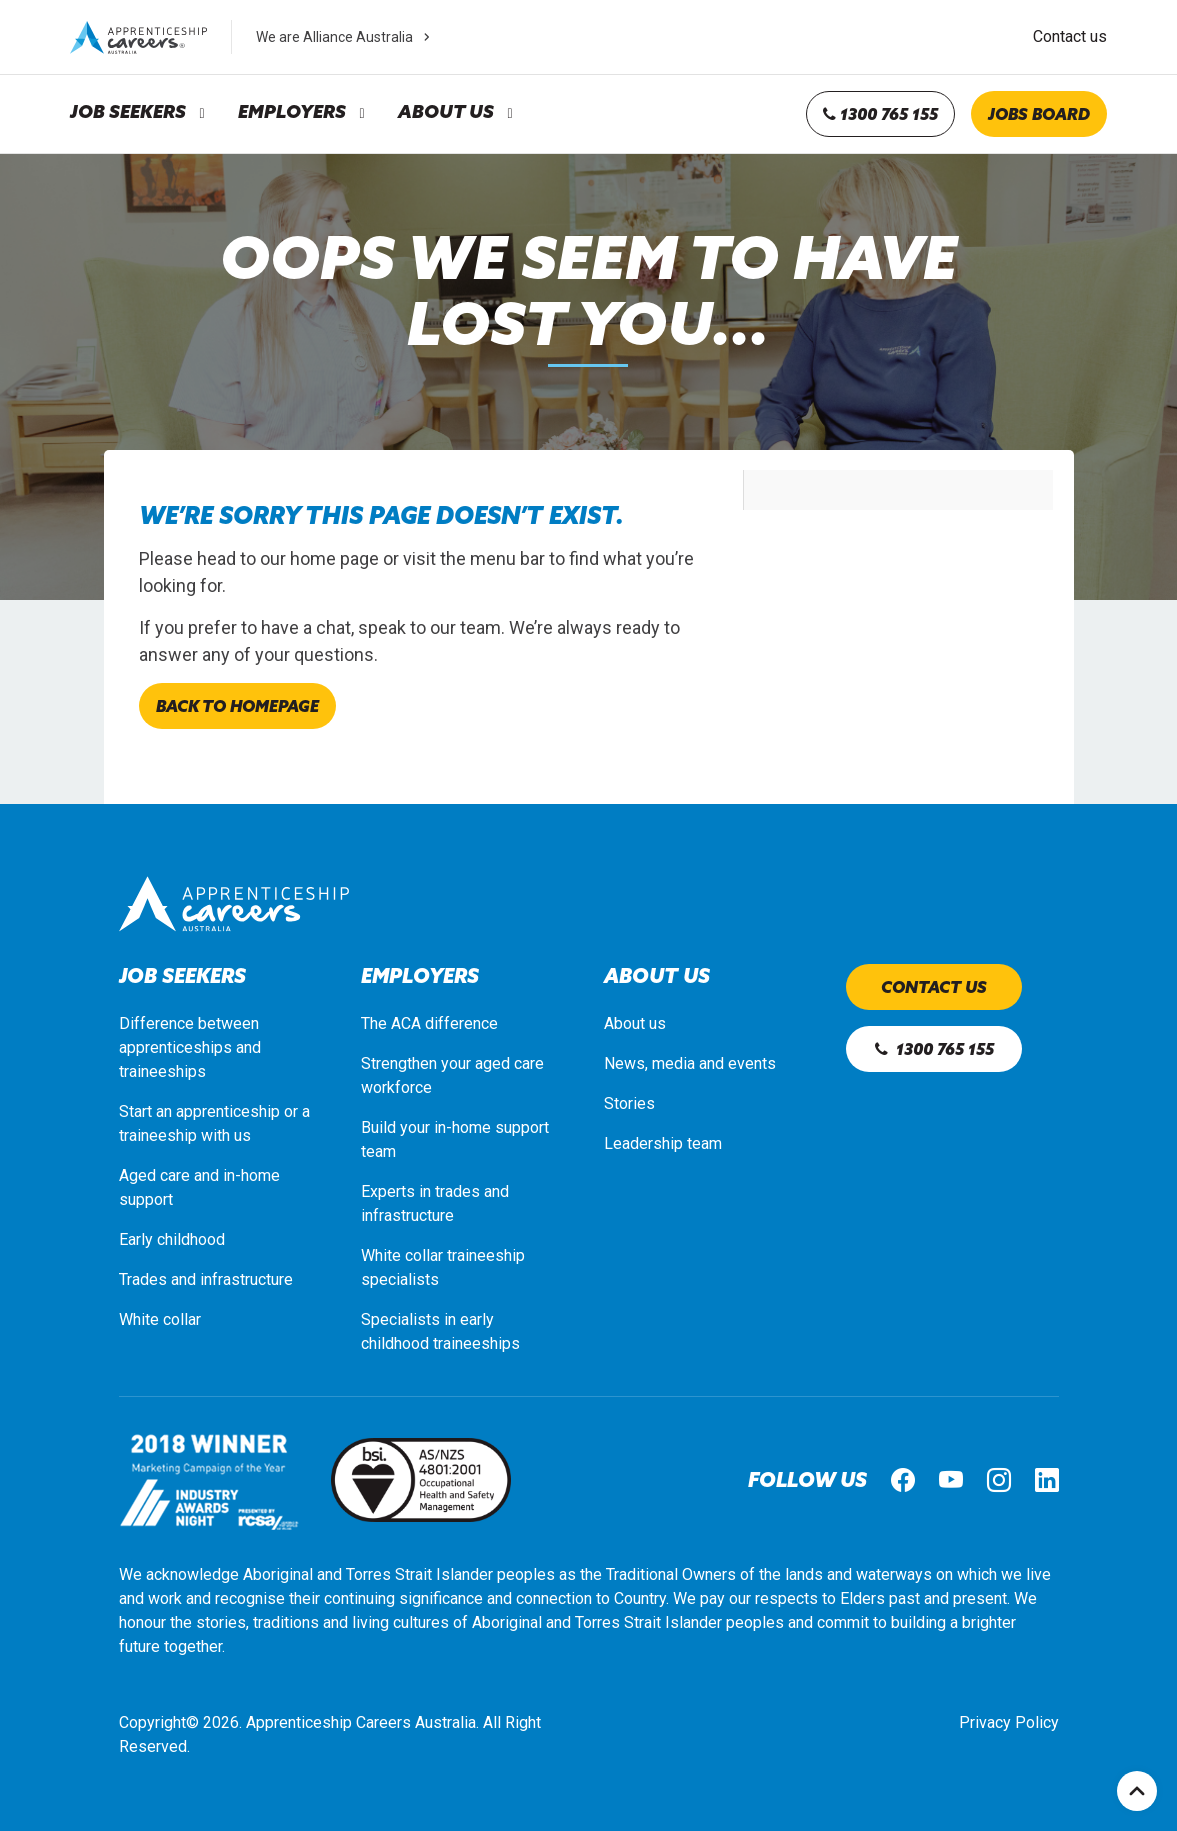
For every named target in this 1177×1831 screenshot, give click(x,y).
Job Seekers (128, 112)
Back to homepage (237, 706)
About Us (446, 112)
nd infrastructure (236, 1279)
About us (635, 1023)
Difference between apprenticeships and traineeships (190, 1047)
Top (1137, 1791)
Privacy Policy (1009, 1722)
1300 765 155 (880, 114)
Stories (629, 1103)
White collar (160, 1319)
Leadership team (663, 1143)
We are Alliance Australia (345, 37)
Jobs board (1039, 114)
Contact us (1070, 36)
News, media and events (690, 1063)
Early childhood (172, 1239)
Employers (292, 112)
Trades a (149, 1279)
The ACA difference (429, 1023)
